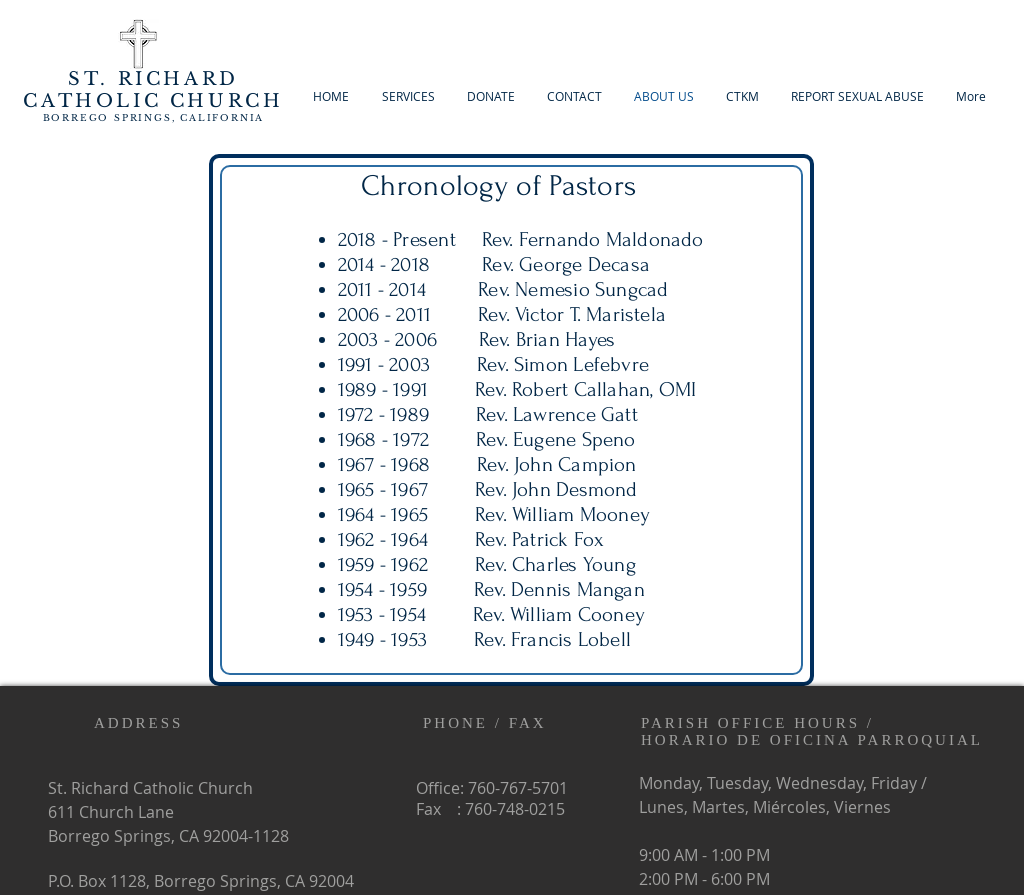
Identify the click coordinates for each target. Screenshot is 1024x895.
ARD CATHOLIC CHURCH (153, 90)
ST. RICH (126, 79)
